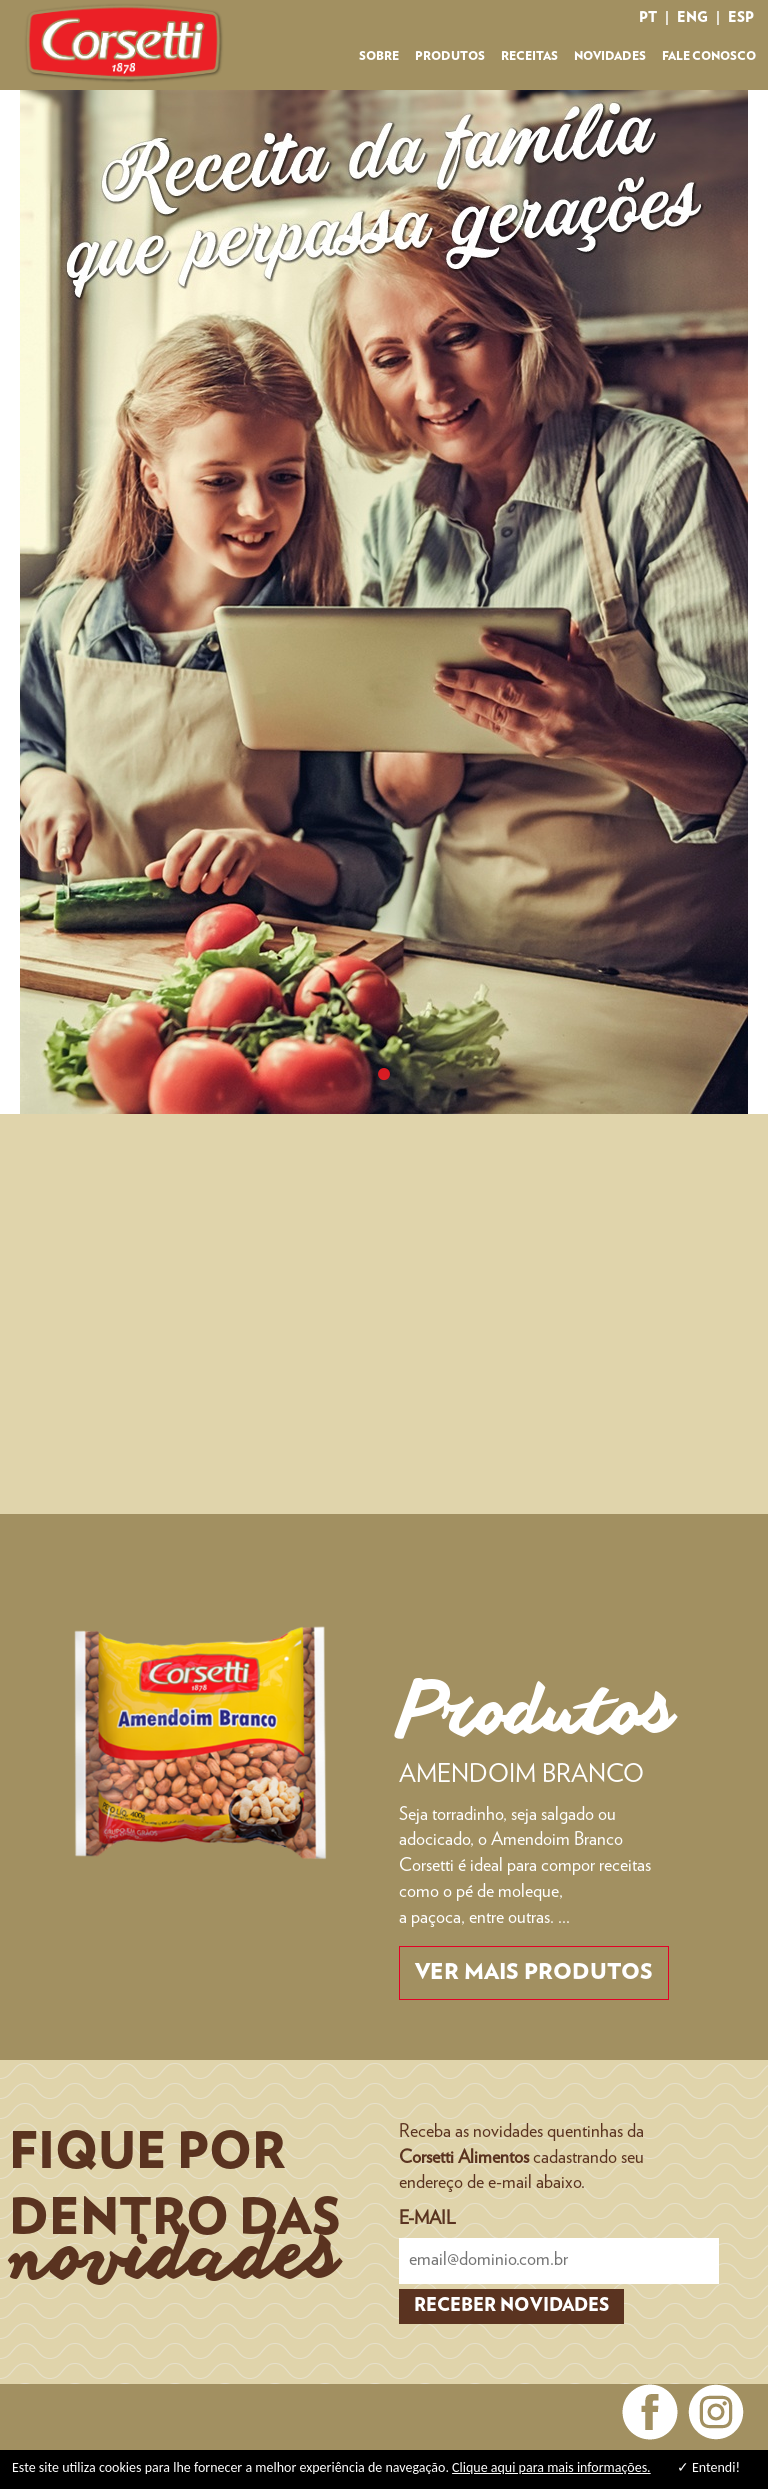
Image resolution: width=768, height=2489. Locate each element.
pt (648, 18)
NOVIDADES (610, 56)
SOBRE (379, 56)
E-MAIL (427, 2219)
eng (692, 18)
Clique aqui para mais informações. (551, 2467)
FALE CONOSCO (709, 56)
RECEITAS (529, 56)
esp (741, 18)
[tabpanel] (384, 602)
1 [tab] (384, 1074)
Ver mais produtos (534, 1972)
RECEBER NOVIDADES (511, 2306)
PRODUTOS (450, 56)
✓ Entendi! (708, 2467)
